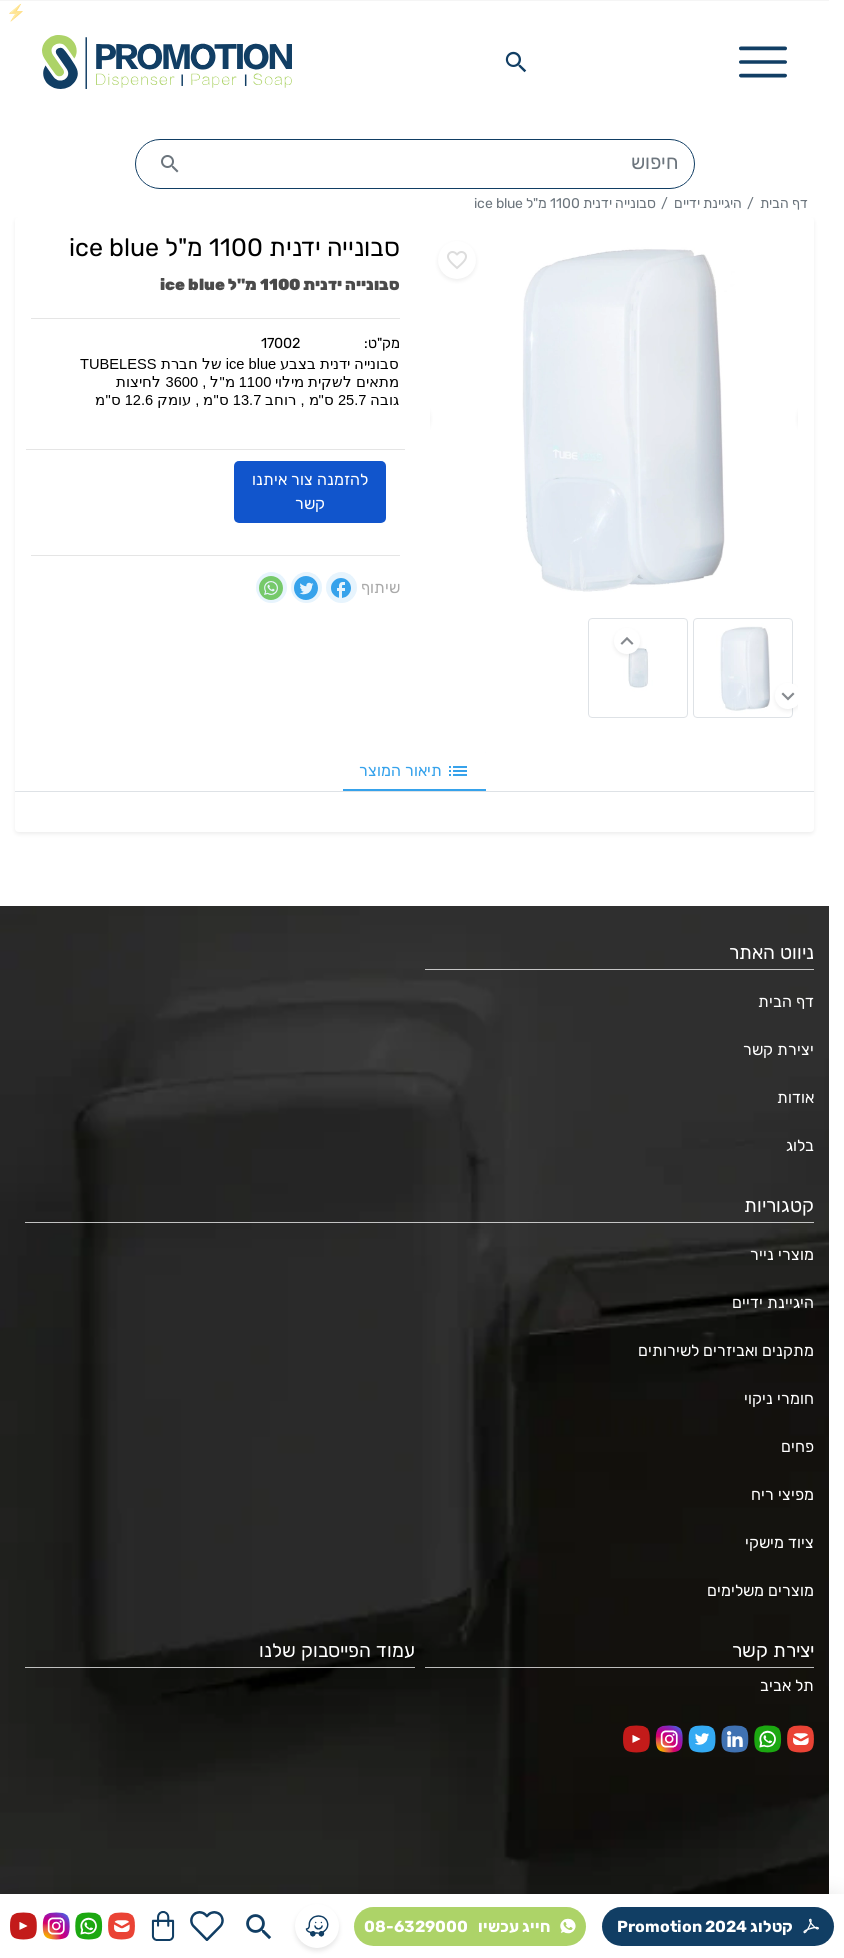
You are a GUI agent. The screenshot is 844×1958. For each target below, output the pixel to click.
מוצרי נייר (782, 1254)
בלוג (800, 1145)
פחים (797, 1446)
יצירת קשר (778, 1049)
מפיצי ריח (782, 1494)
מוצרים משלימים (760, 1590)
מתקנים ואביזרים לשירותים (726, 1350)
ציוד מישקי (779, 1542)
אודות (795, 1097)
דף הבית (784, 203)
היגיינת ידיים (708, 203)
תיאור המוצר (414, 771)
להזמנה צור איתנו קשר (310, 492)
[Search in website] (516, 62)
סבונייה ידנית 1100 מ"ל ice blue (565, 203)
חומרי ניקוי (779, 1398)
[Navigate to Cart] (163, 1926)
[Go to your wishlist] (207, 1926)
